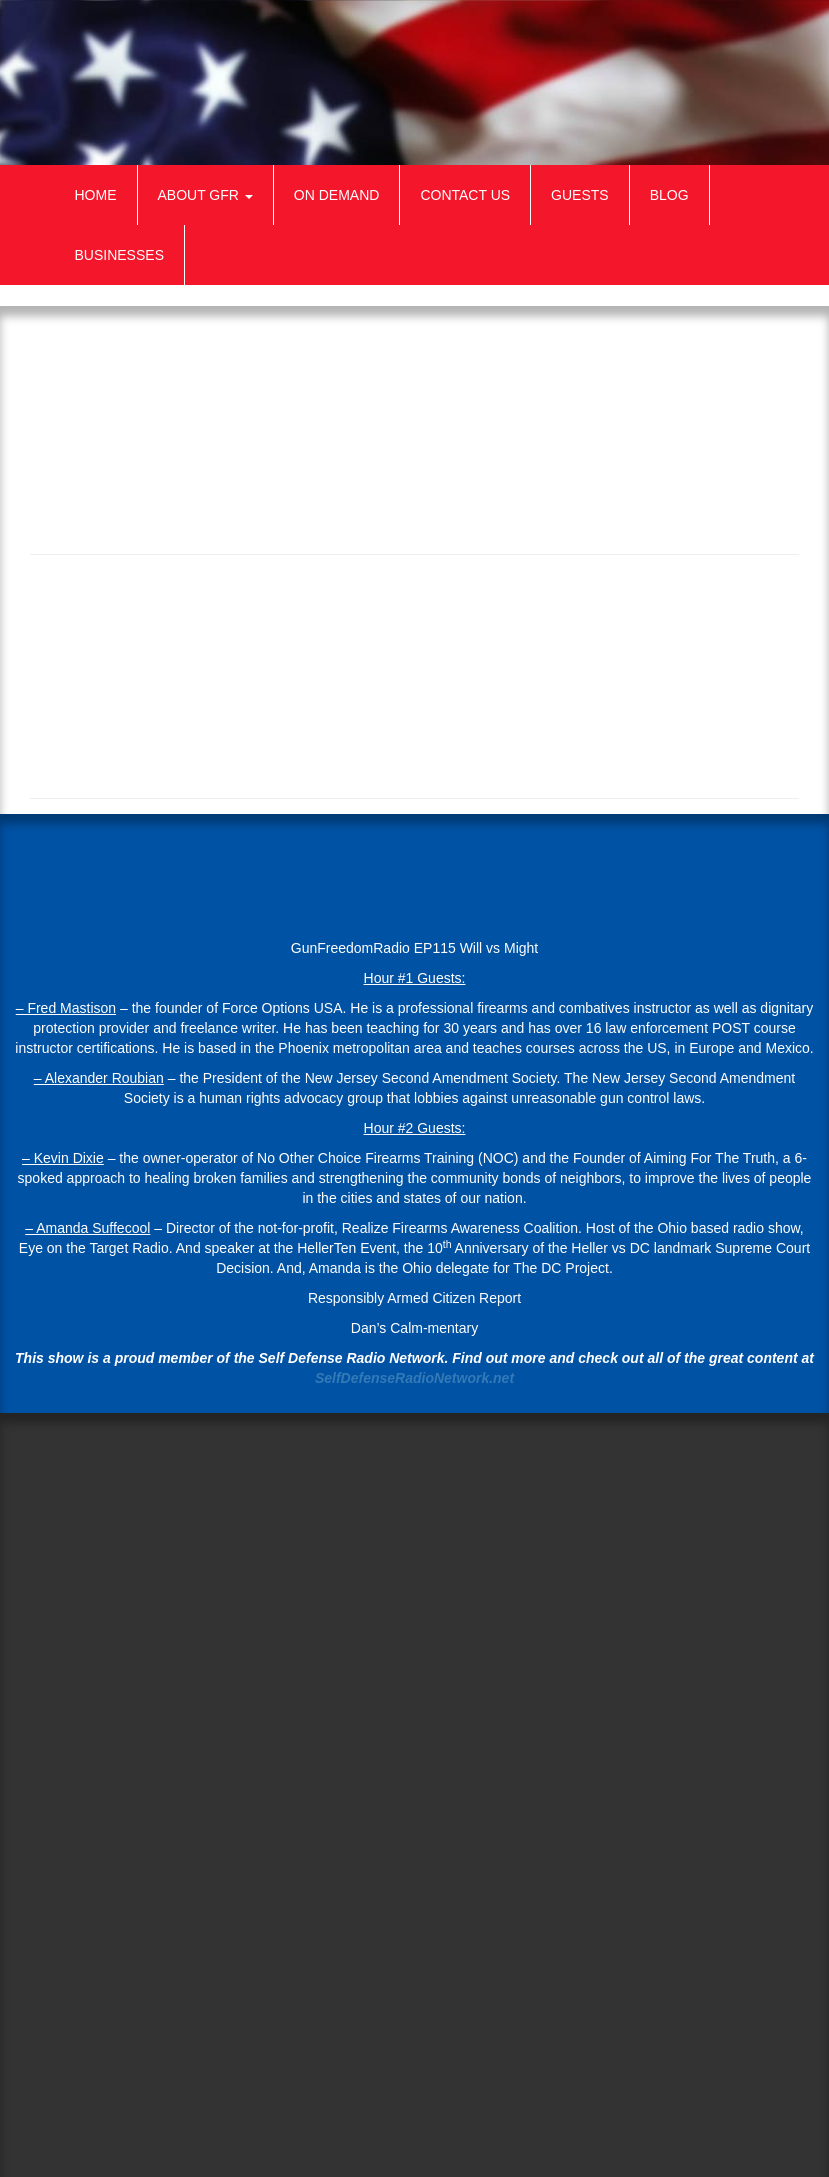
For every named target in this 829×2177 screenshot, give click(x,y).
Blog (669, 195)
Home (96, 195)
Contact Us (465, 195)
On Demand (337, 195)
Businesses (119, 255)
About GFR (205, 195)
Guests (580, 195)
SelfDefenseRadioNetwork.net (414, 1378)
